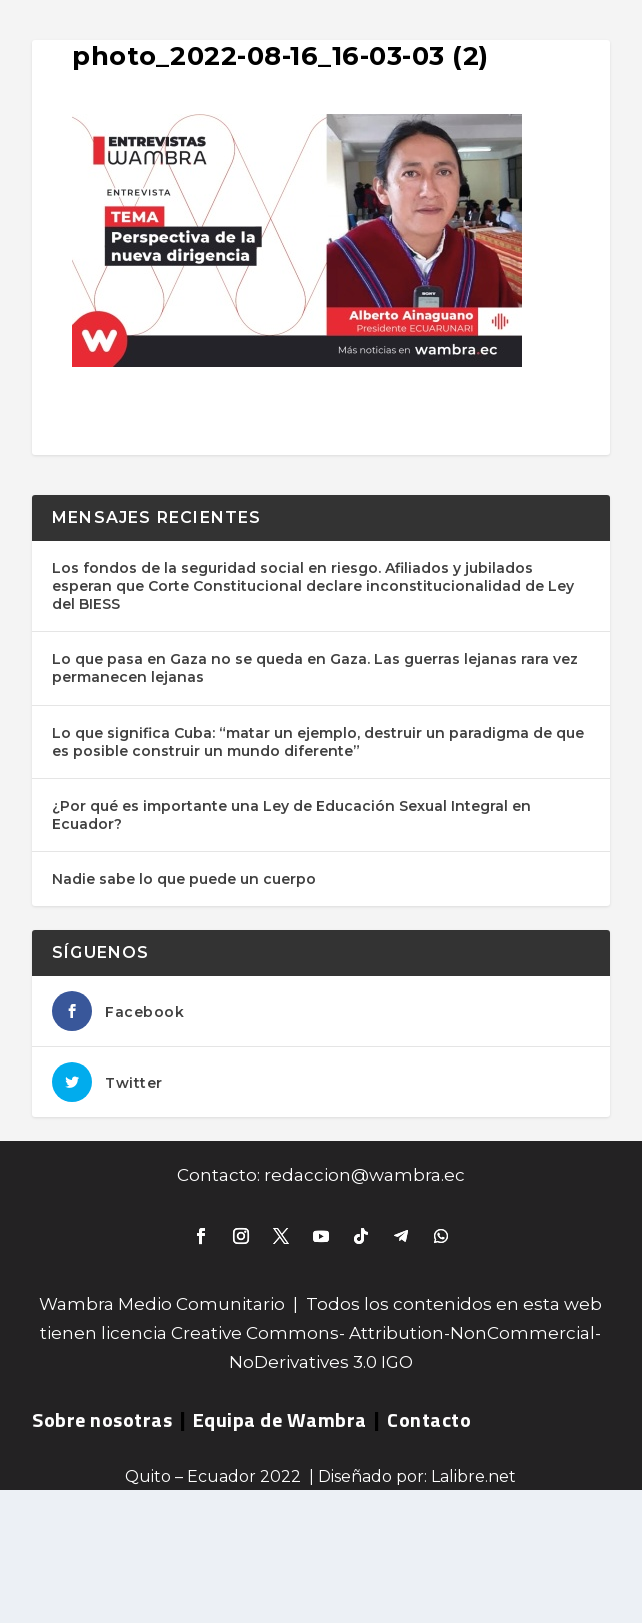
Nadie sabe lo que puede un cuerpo (184, 879)
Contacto (429, 1419)
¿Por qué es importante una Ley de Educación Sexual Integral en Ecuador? (291, 815)
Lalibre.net (473, 1476)
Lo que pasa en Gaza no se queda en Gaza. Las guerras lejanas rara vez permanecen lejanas (315, 668)
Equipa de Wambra (280, 1419)
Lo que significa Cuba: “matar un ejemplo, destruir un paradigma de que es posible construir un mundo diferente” (318, 742)
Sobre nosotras (102, 1419)
